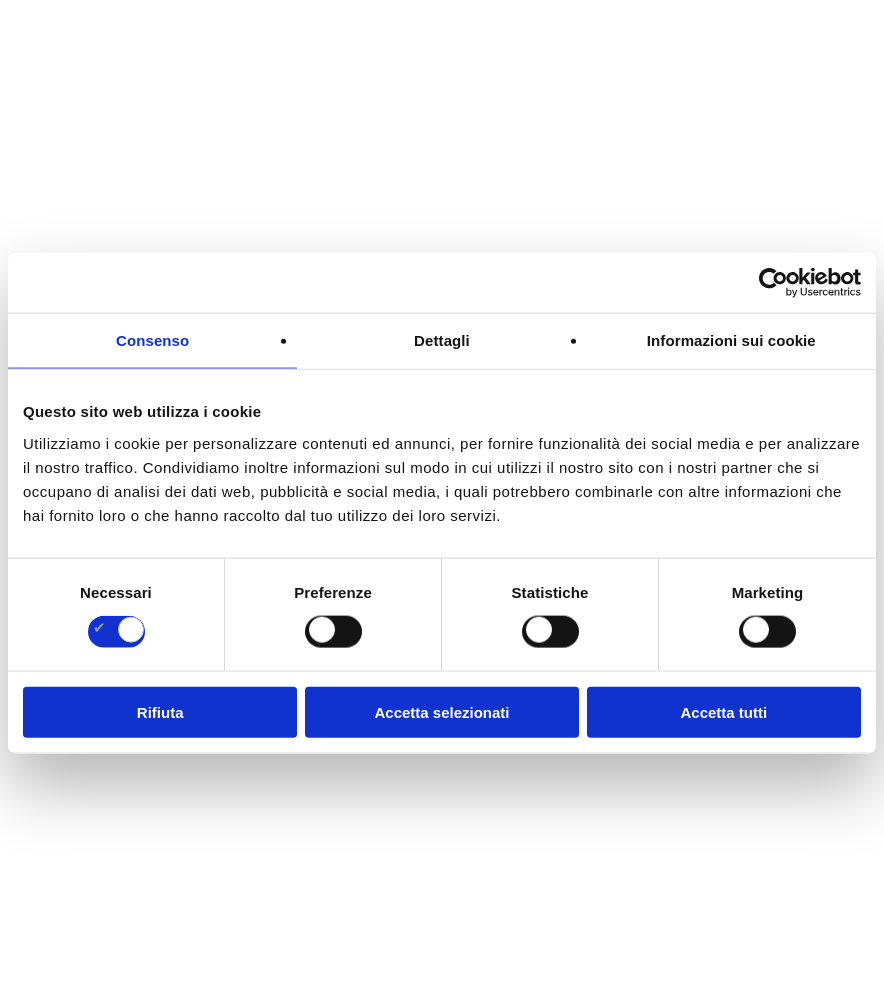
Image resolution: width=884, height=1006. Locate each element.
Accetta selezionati (441, 711)
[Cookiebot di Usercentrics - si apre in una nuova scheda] (773, 283)
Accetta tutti (723, 711)
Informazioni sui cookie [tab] (731, 340)
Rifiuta (160, 711)
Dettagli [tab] (442, 340)
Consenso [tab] (152, 340)
